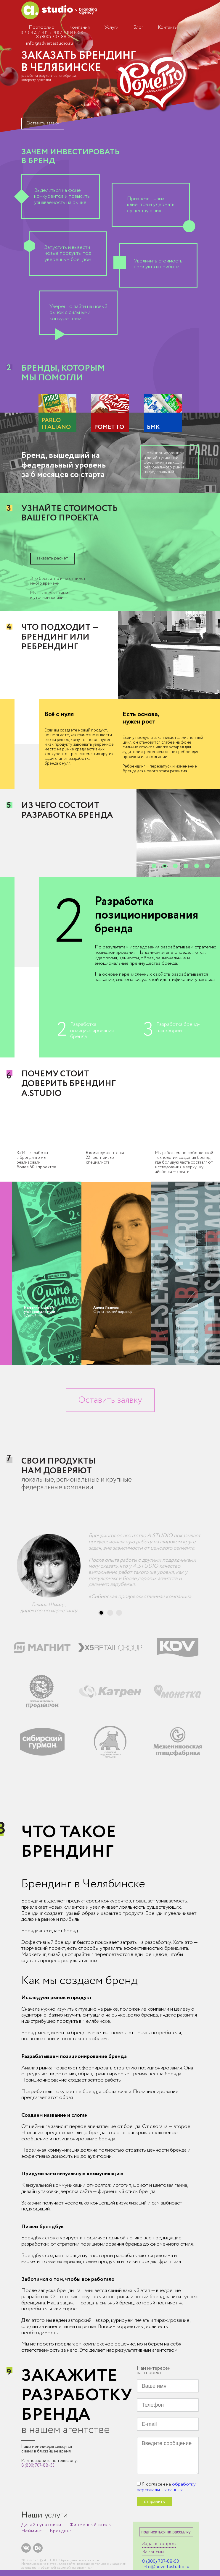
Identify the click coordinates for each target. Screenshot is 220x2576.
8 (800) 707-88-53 (54, 37)
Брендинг (60, 2531)
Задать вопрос (159, 2543)
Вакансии (153, 2552)
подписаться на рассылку (166, 2532)
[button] (154, 866)
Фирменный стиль (90, 2525)
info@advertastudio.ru (49, 43)
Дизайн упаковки (41, 2525)
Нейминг (31, 2531)
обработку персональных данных (166, 2487)
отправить (154, 2501)
